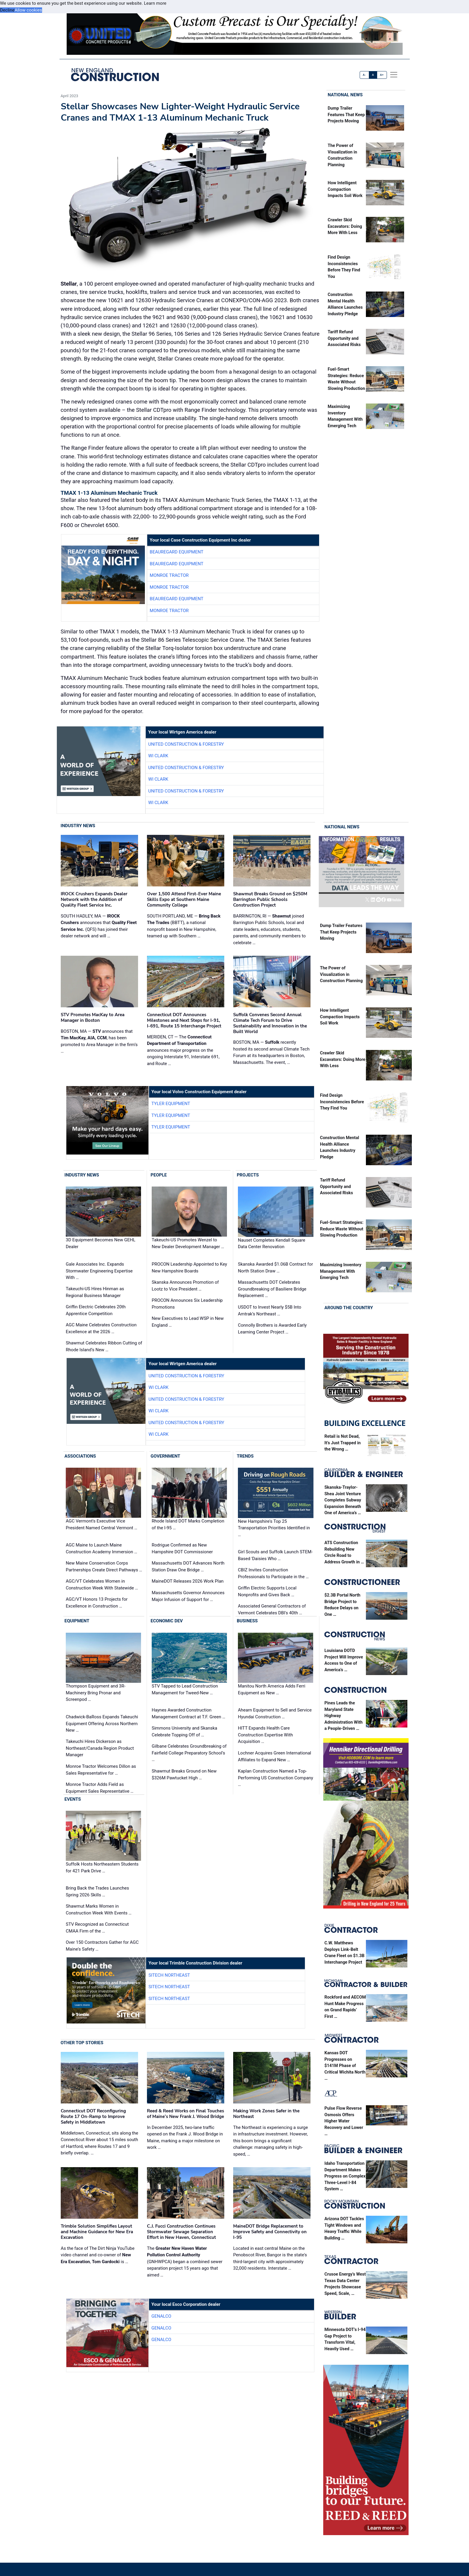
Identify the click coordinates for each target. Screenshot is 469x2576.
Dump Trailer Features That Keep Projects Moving (346, 115)
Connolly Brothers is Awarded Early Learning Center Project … (272, 1329)
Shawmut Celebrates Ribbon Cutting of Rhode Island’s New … (104, 1346)
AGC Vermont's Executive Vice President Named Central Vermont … (101, 1524)
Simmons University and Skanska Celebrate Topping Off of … (184, 1731)
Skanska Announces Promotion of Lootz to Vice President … (185, 1286)
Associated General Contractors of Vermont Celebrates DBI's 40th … (272, 1609)
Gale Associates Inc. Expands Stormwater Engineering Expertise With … (99, 1270)
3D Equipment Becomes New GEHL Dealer (100, 1243)
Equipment (77, 1621)
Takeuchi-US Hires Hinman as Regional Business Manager (95, 1292)
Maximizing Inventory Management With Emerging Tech (340, 1271)
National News (345, 94)
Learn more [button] (155, 3)
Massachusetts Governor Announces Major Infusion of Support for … (188, 1596)
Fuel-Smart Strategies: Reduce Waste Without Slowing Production (342, 1229)
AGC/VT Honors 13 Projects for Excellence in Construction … (97, 1603)
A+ (382, 74)
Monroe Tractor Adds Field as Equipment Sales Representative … (99, 1788)
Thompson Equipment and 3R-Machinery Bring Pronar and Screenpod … (95, 1692)
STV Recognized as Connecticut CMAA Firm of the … (97, 1928)
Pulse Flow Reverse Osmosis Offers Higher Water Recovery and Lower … (343, 2121)
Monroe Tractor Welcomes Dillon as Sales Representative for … (101, 1770)
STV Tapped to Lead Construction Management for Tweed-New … (185, 1689)
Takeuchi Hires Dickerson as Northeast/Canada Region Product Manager (100, 1748)
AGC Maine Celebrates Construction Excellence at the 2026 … (101, 1328)
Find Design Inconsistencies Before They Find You (342, 1102)
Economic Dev (167, 1621)
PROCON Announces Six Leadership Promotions (187, 1304)
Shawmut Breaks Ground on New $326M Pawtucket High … (184, 1774)
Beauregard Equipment (176, 552)
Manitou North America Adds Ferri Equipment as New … (271, 1689)
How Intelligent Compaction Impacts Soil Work (345, 189)
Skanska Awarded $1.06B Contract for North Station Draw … (275, 1267)
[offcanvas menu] (393, 74)
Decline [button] (7, 10)
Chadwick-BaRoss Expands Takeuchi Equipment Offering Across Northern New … (102, 1723)
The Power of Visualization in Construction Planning (341, 974)
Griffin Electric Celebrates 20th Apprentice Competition (96, 1310)
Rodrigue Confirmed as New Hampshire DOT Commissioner (182, 1548)
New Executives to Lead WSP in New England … (188, 1322)
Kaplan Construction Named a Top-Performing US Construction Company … (275, 1777)
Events (73, 1799)
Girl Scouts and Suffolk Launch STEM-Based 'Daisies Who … (275, 1555)
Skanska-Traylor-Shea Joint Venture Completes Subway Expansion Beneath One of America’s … (342, 1500)
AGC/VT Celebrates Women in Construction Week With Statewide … (102, 1584)
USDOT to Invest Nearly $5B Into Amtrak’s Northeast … (269, 1310)
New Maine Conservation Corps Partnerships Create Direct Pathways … (104, 1566)
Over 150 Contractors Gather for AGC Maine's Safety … (102, 1946)
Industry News (78, 825)
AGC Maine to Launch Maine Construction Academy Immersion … (101, 1548)
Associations (80, 1456)
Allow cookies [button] (28, 10)
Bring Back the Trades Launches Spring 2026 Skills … (97, 1891)
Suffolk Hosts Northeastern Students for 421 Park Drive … (102, 1867)
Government (165, 1456)
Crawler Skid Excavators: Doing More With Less (345, 226)
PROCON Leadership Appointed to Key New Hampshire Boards (189, 1267)
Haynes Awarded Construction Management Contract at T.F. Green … (188, 1713)
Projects (248, 1175)
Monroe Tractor (169, 575)
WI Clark (158, 755)
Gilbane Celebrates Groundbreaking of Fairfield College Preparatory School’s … (189, 1753)
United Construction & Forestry (186, 744)
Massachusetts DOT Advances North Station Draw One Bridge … (188, 1566)
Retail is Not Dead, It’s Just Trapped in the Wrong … (342, 1443)
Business (247, 1621)
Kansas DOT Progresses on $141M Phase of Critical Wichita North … (345, 2065)
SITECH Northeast (169, 1975)
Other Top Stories (82, 2042)
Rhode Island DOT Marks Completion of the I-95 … (188, 1524)
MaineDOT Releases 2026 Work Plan (188, 1581)
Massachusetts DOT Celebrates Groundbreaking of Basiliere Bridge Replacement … (272, 1289)
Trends (245, 1456)
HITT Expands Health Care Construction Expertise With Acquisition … (265, 1734)
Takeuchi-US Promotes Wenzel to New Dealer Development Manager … (188, 1243)
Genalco (161, 2316)
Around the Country (348, 1307)
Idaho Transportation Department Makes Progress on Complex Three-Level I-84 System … (345, 2176)
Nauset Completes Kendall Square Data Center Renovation (271, 1243)
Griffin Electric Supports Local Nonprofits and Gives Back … (267, 1591)
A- (364, 74)
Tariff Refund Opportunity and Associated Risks (344, 338)
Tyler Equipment (170, 1103)
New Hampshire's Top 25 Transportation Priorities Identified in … (274, 1528)
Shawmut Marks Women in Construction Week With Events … (99, 1909)
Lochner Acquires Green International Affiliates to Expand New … (274, 1756)
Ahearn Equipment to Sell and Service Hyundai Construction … (275, 1713)
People (159, 1175)
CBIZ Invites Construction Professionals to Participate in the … (273, 1573)
